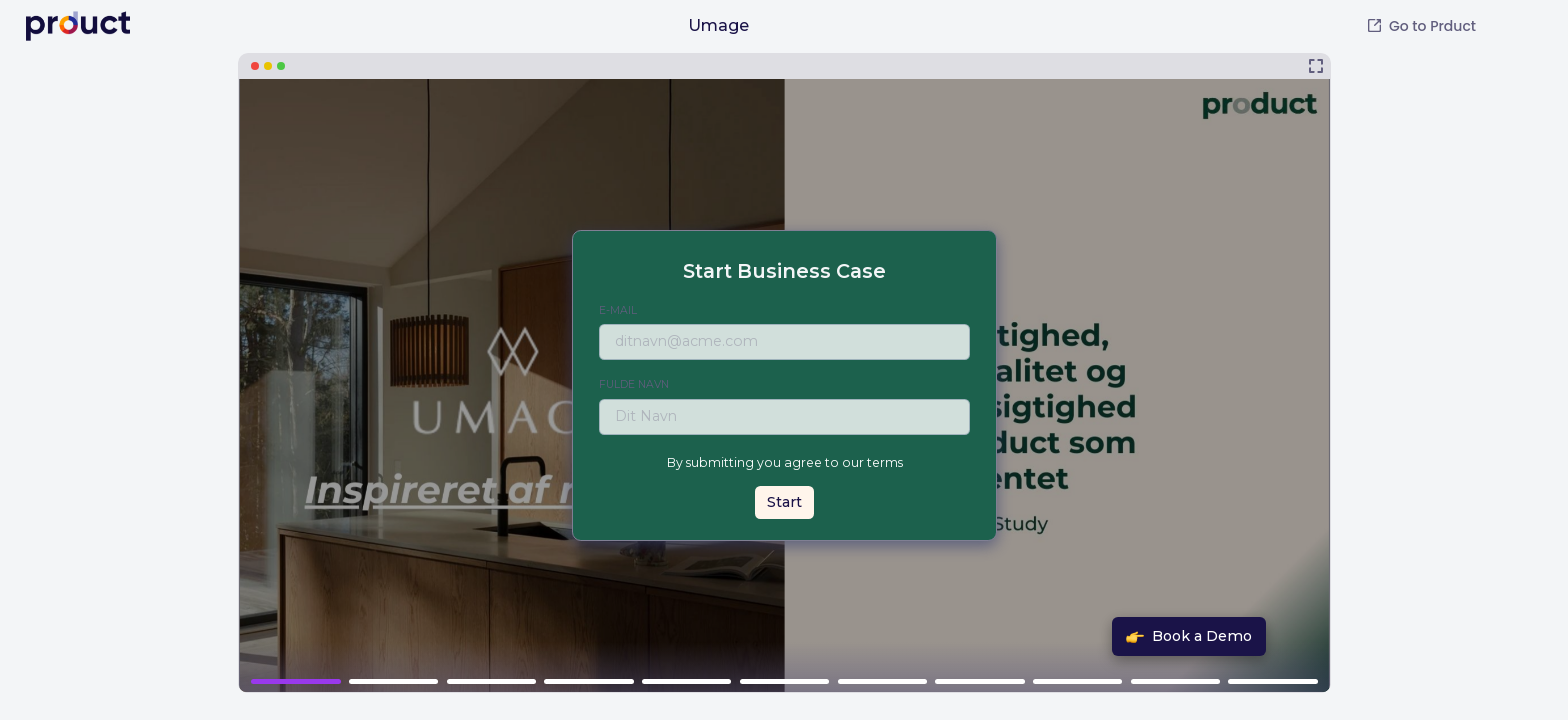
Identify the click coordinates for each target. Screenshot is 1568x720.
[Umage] (784, 373)
